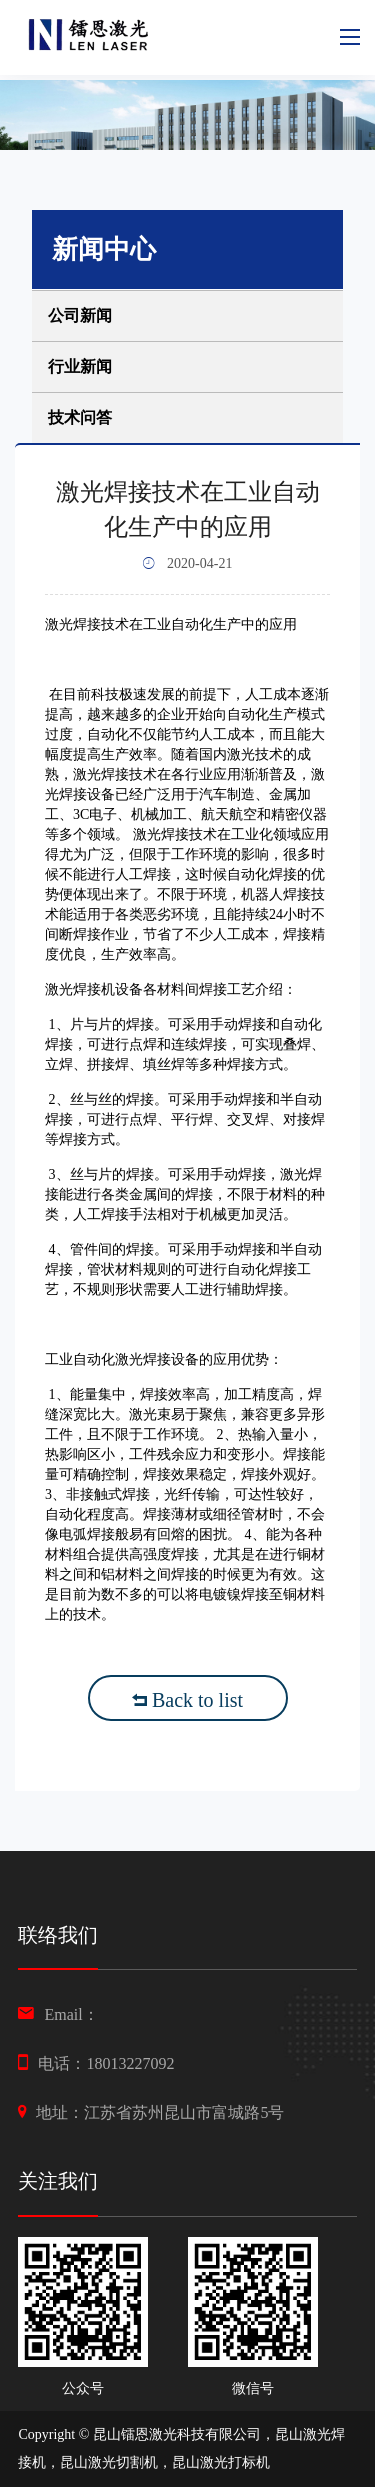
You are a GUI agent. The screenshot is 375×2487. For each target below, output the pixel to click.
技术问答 (80, 417)
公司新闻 (80, 315)
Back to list (187, 1700)
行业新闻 (80, 366)
